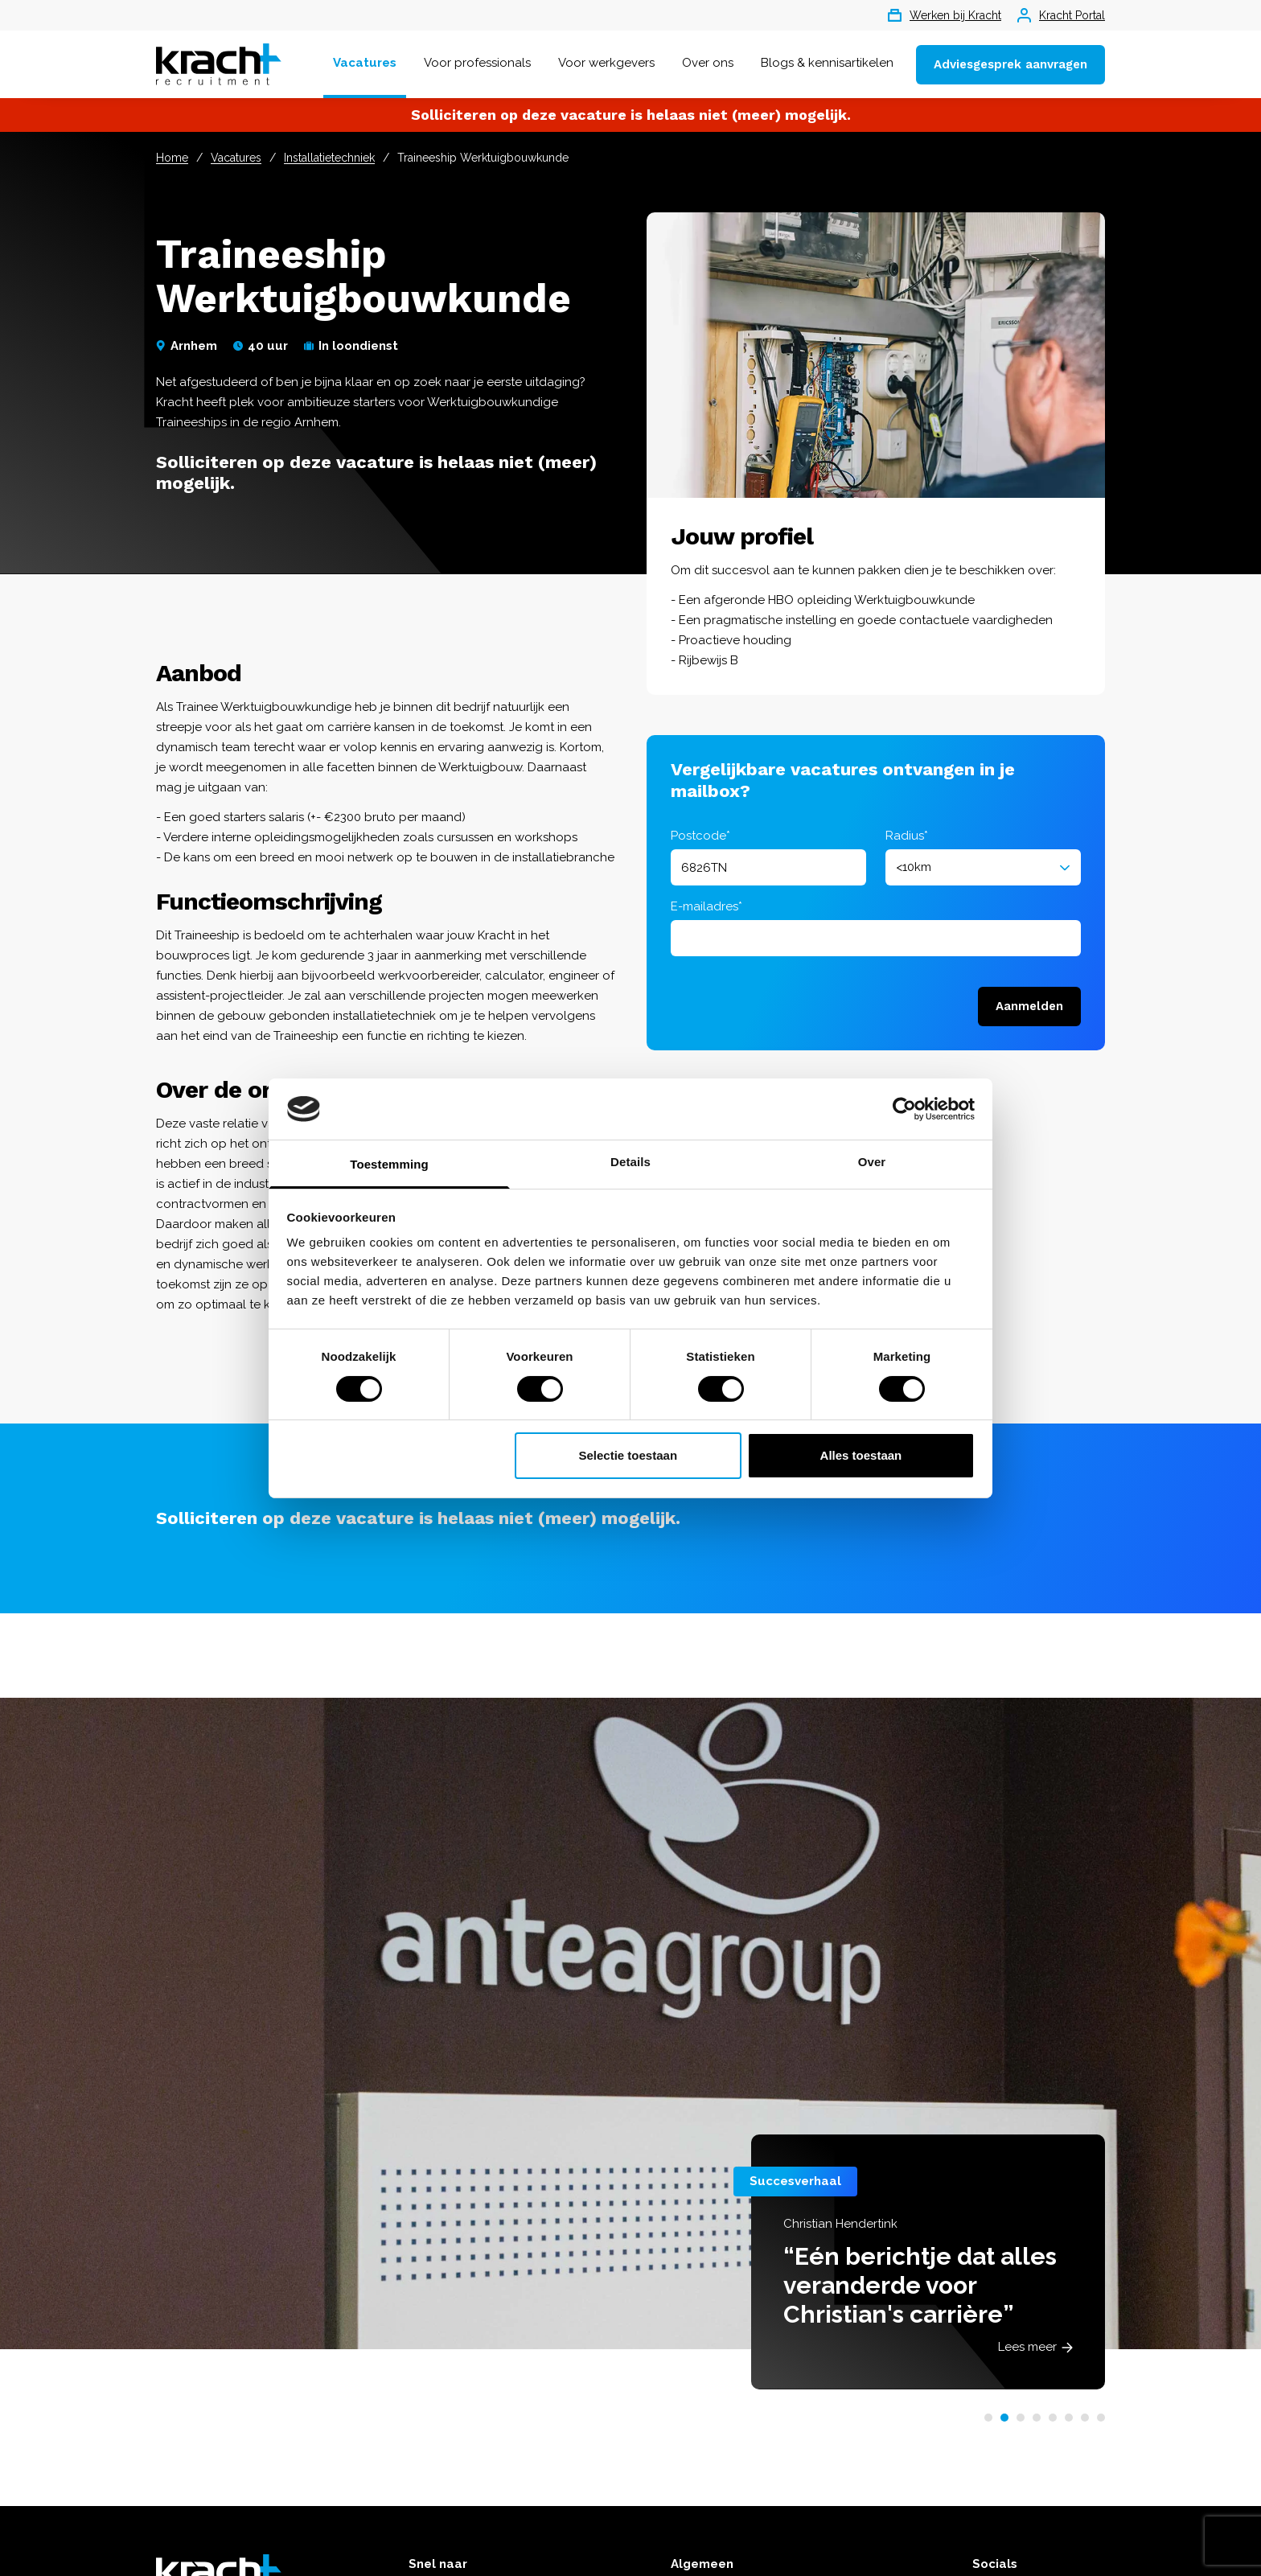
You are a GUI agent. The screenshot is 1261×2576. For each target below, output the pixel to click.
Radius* (906, 835)
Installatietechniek (329, 157)
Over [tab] (872, 1162)
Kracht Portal (1061, 15)
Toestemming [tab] (389, 1164)
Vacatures (364, 62)
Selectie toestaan (628, 1455)
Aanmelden (1029, 1006)
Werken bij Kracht (944, 15)
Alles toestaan (861, 1455)
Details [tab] (630, 1162)
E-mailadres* (706, 906)
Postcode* (700, 835)
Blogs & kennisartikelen (827, 62)
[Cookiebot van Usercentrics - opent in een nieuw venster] (904, 1109)
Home (172, 157)
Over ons (707, 62)
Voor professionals (477, 62)
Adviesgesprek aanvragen (1010, 64)
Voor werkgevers (606, 62)
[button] (988, 2418)
